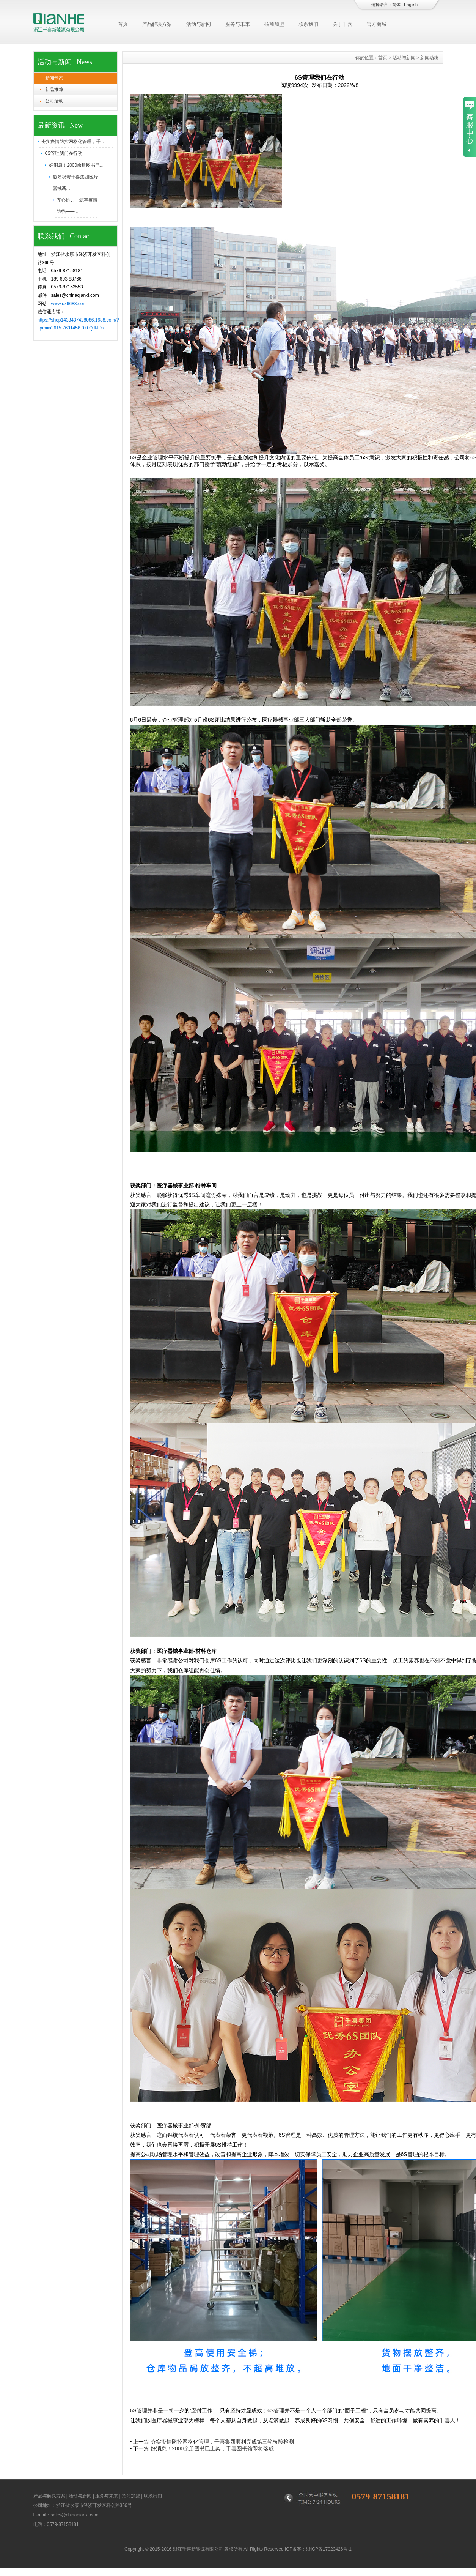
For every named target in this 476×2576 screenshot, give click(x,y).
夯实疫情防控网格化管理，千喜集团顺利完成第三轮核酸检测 (222, 2442)
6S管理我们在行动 (64, 153)
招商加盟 (274, 24)
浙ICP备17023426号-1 (329, 2549)
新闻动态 (54, 78)
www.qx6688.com (69, 303)
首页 (123, 24)
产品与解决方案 (49, 2496)
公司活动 (54, 101)
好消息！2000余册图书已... (76, 165)
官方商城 (376, 24)
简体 (396, 4)
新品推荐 (54, 89)
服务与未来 (237, 24)
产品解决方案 (157, 24)
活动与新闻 (198, 24)
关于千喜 (342, 24)
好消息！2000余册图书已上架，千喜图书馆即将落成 (212, 2448)
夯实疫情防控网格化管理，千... (72, 141)
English (411, 4)
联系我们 (308, 24)
